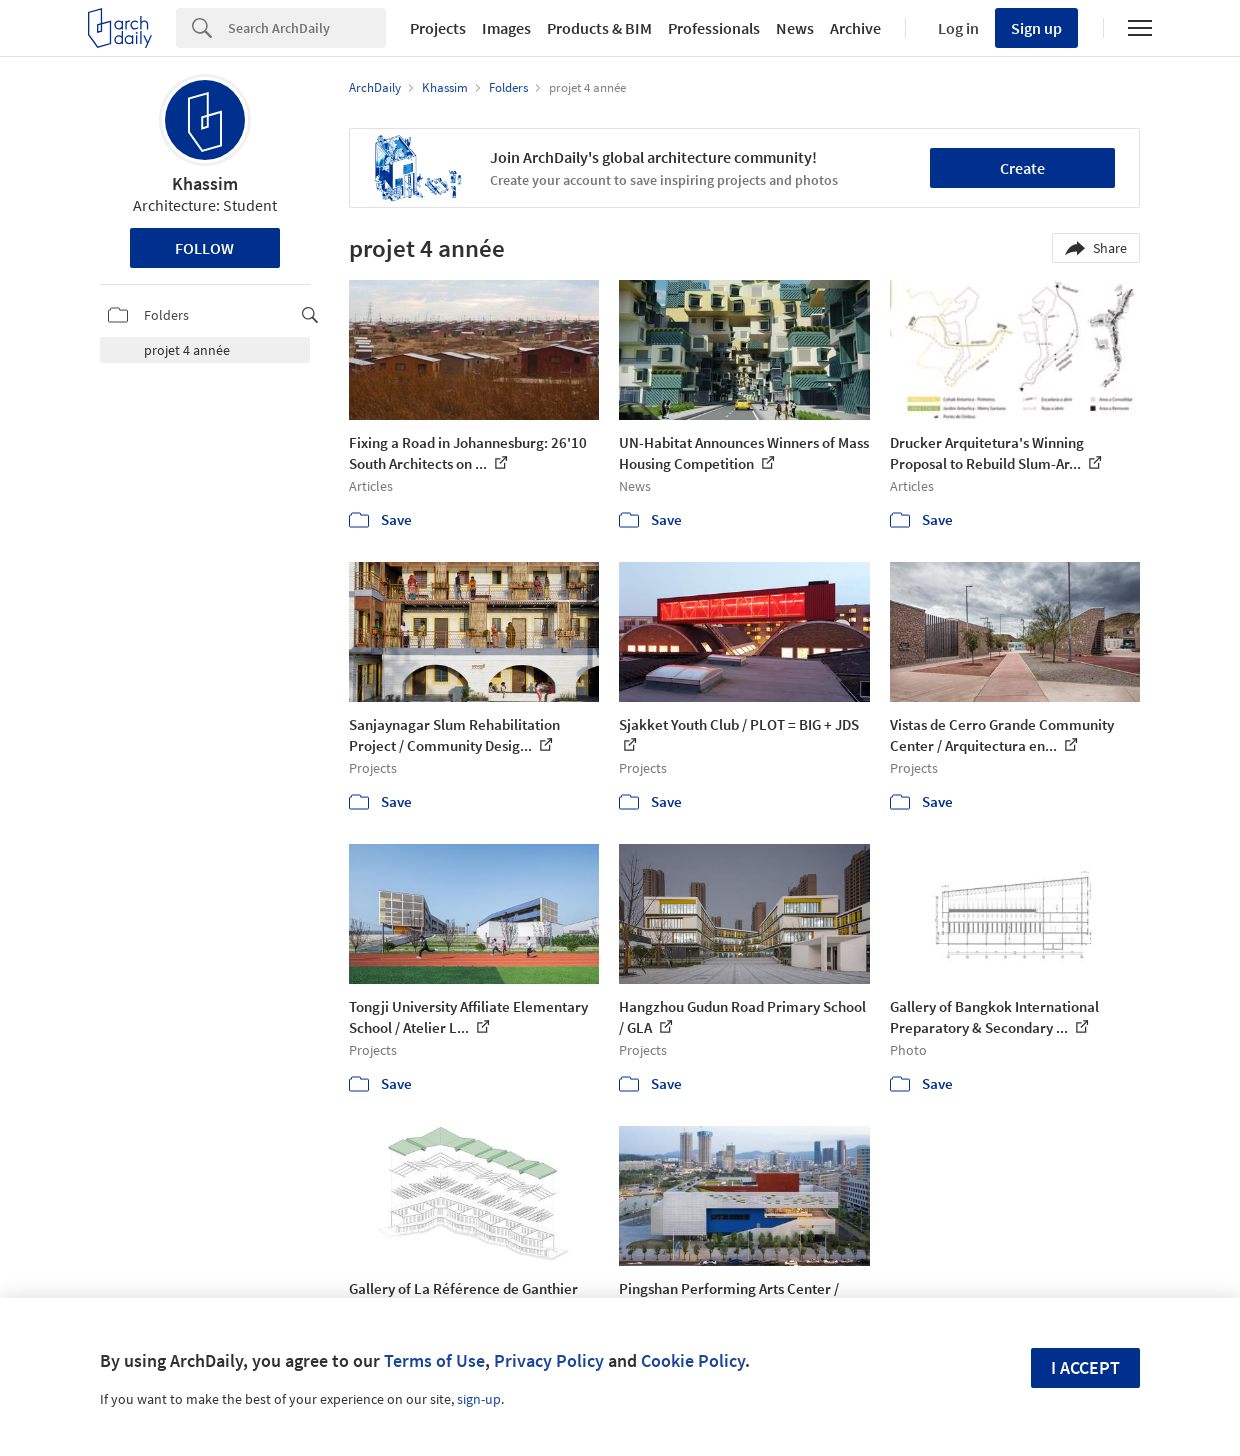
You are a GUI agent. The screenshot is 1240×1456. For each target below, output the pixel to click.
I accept (1085, 1367)
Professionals (714, 28)
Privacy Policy (549, 1360)
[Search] (307, 28)
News (795, 28)
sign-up (479, 1399)
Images (506, 28)
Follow (204, 248)
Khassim (205, 183)
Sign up (1036, 28)
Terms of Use (434, 1360)
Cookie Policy (693, 1360)
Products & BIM (599, 28)
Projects (438, 28)
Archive (855, 28)
